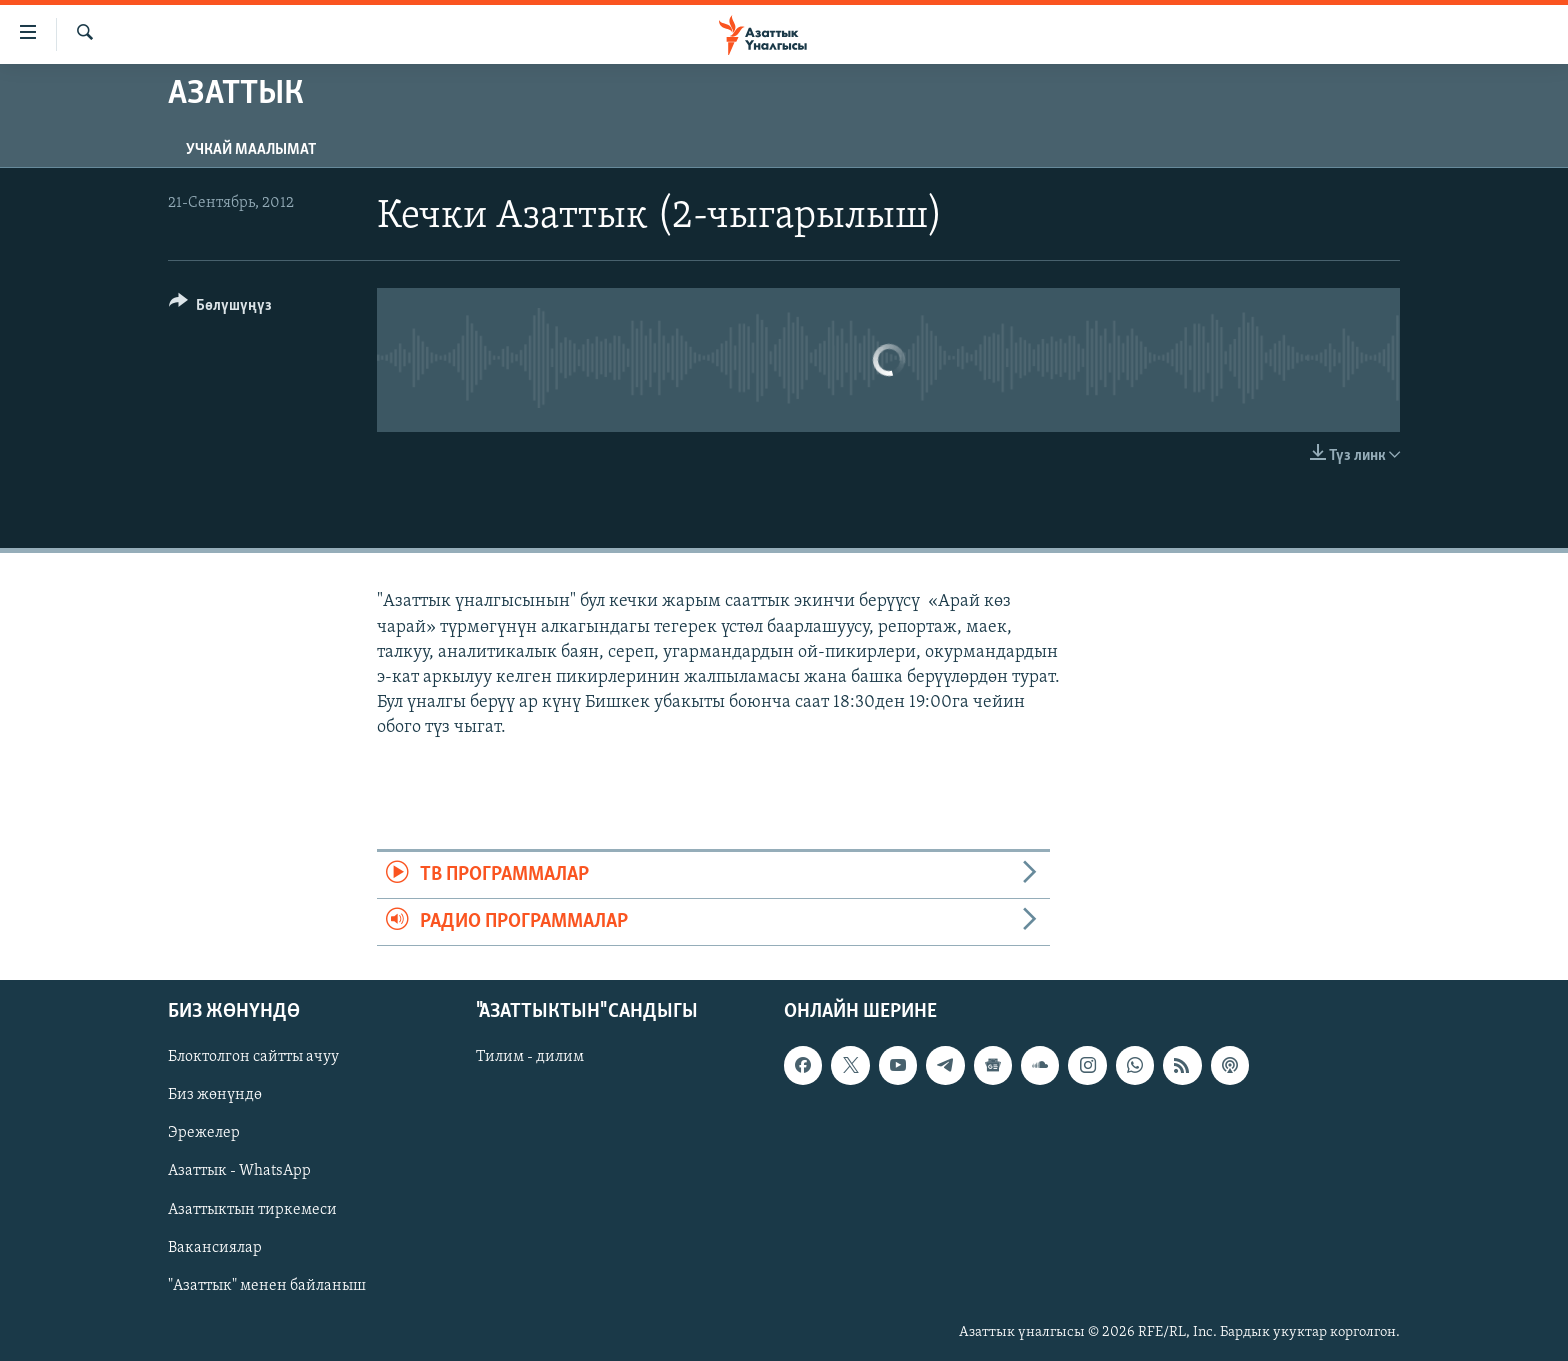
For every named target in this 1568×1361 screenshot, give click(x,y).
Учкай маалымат (251, 150)
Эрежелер (204, 1134)
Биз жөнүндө (215, 1096)
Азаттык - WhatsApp (239, 1172)
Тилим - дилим (530, 1058)
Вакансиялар (215, 1248)
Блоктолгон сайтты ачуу (253, 1058)
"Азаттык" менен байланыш (267, 1286)
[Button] (220, 308)
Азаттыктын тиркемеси (252, 1210)
